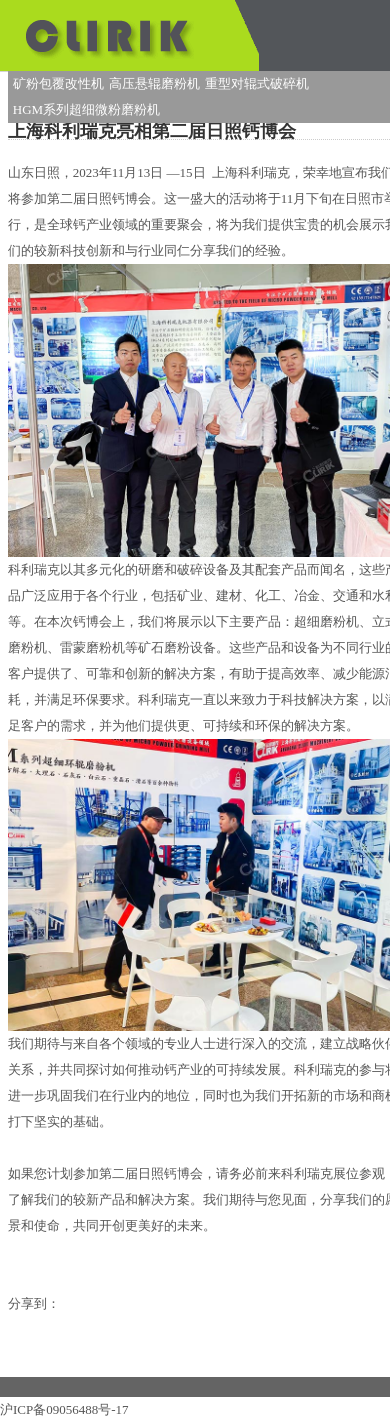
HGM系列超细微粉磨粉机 (86, 109)
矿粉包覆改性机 (58, 83)
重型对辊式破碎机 (257, 83)
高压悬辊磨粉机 (154, 83)
